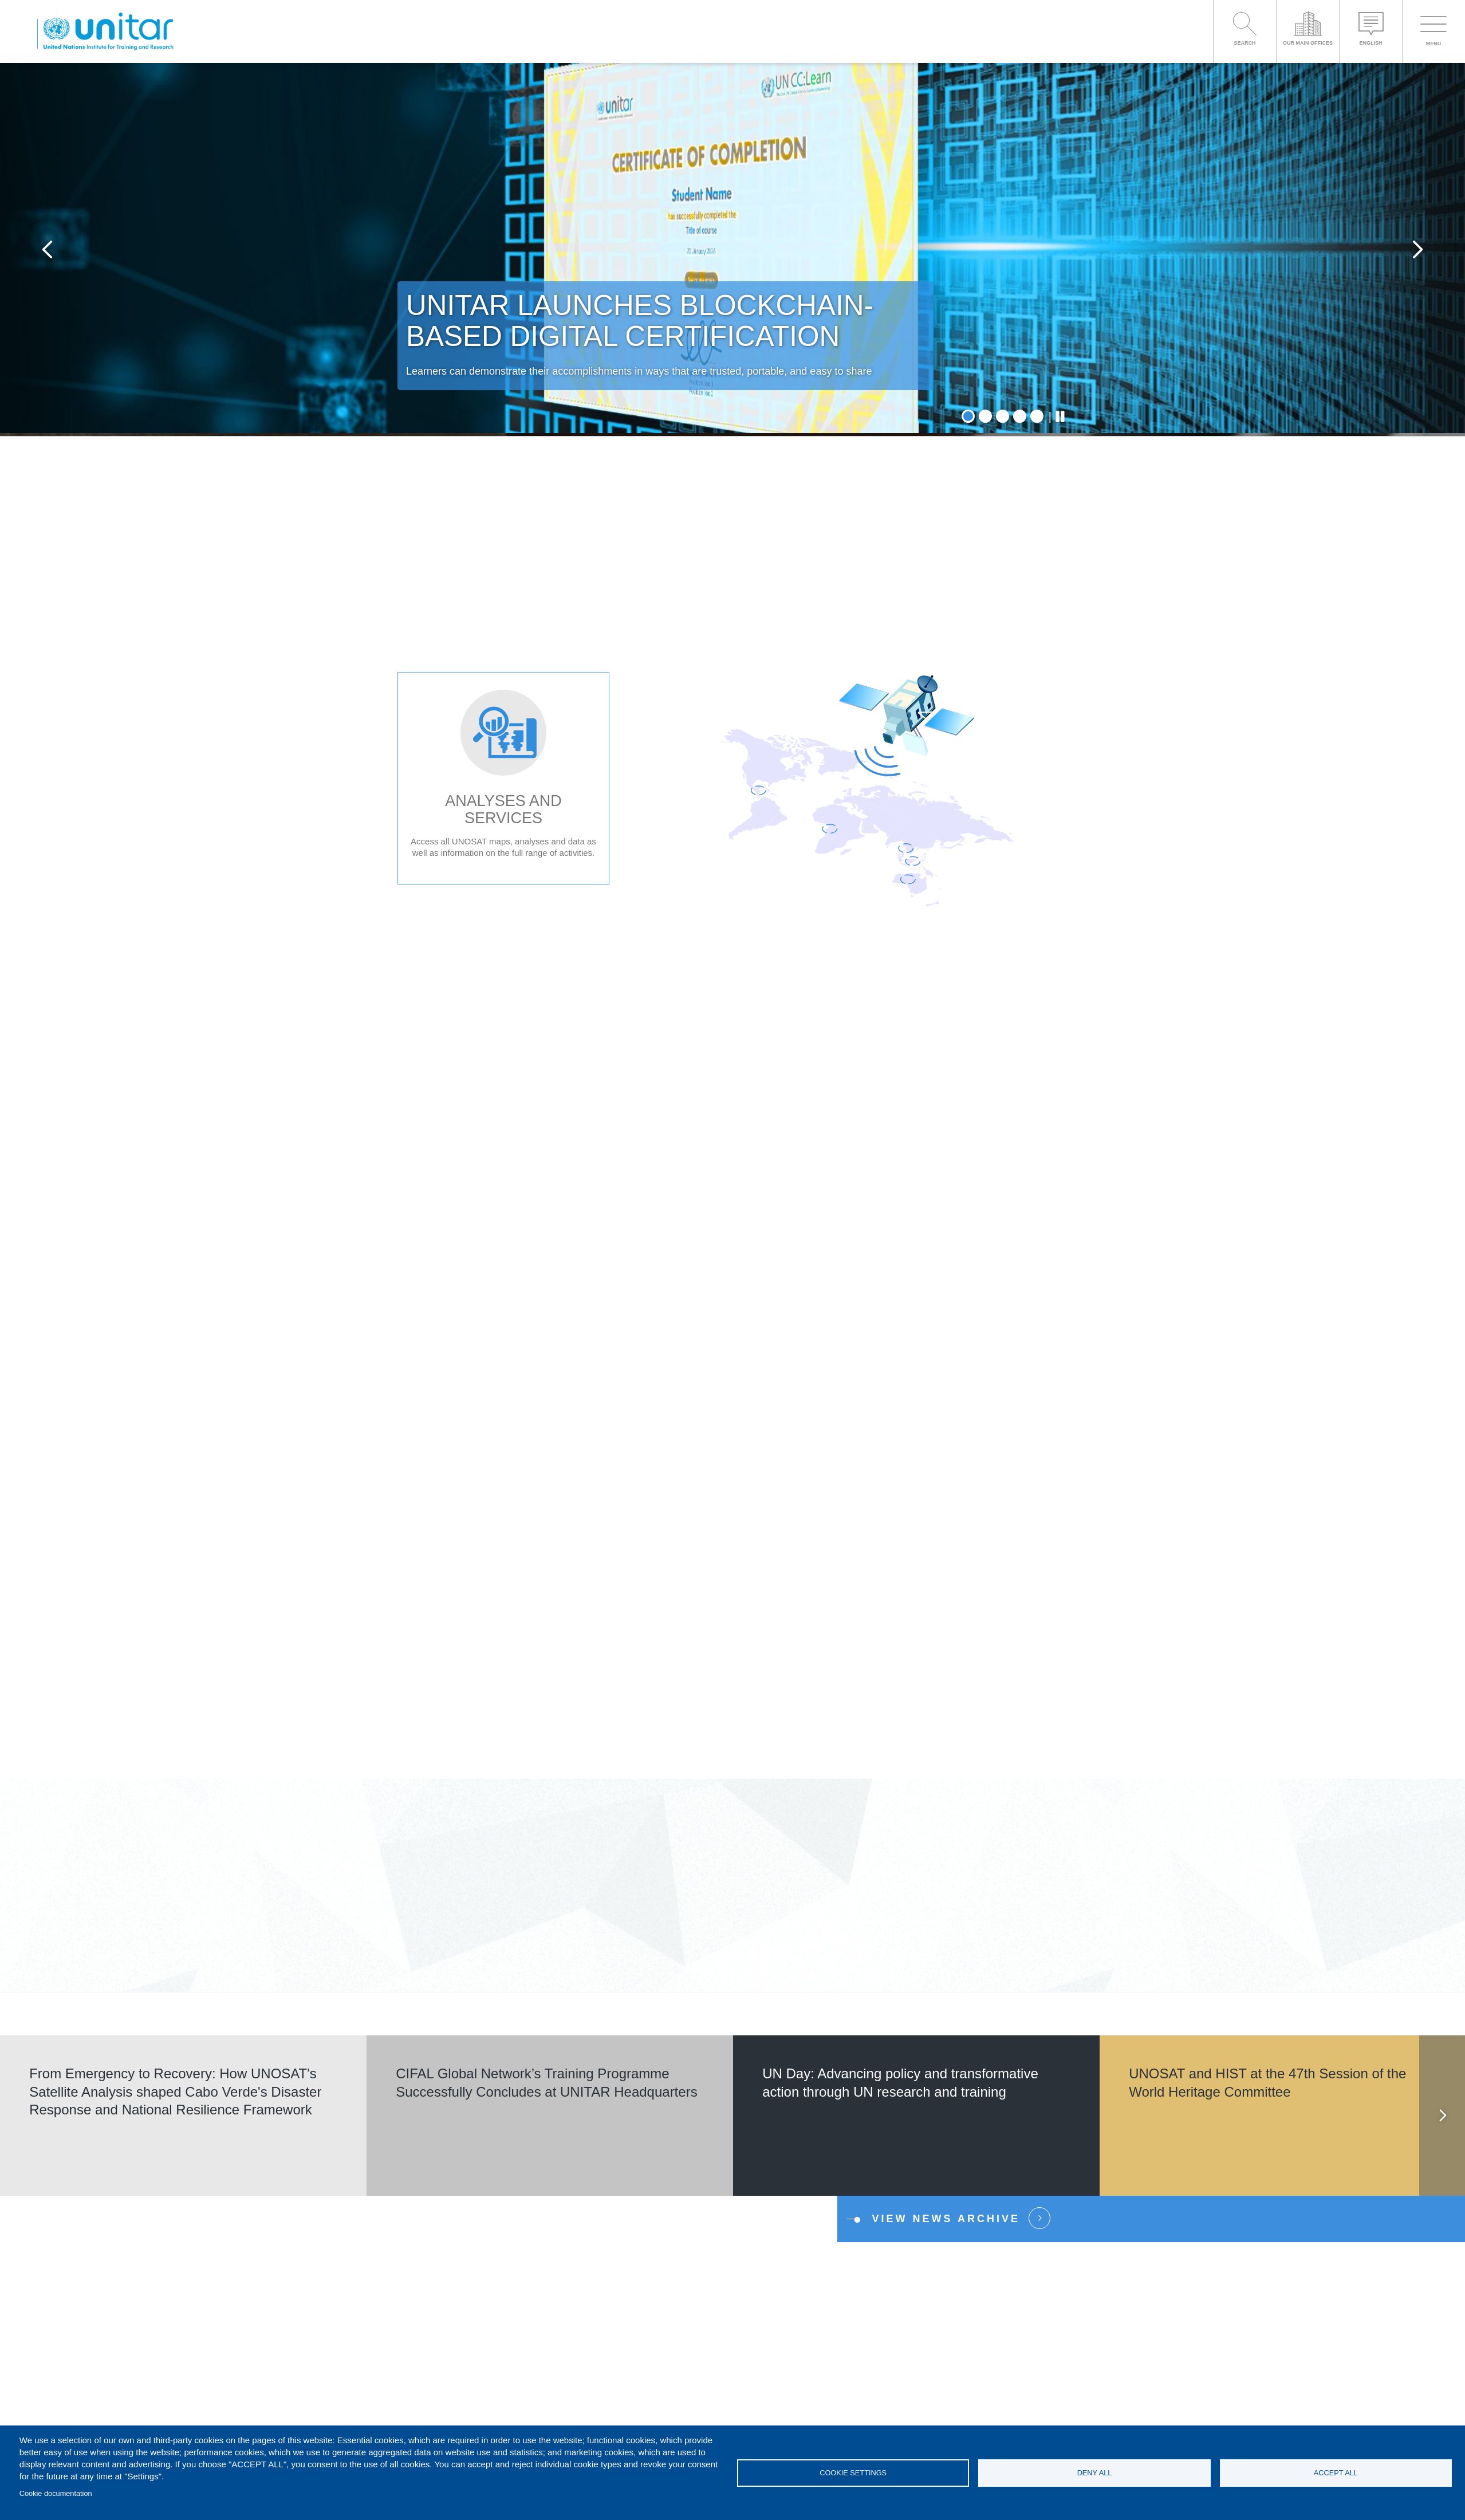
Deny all (1094, 2472)
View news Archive (946, 2221)
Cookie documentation (55, 2493)
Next (1418, 251)
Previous (47, 251)
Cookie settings (853, 2472)
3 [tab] (1002, 419)
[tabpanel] (732, 250)
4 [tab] (1019, 419)
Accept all (1336, 2472)
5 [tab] (1036, 419)
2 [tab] (985, 419)
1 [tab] (968, 419)
